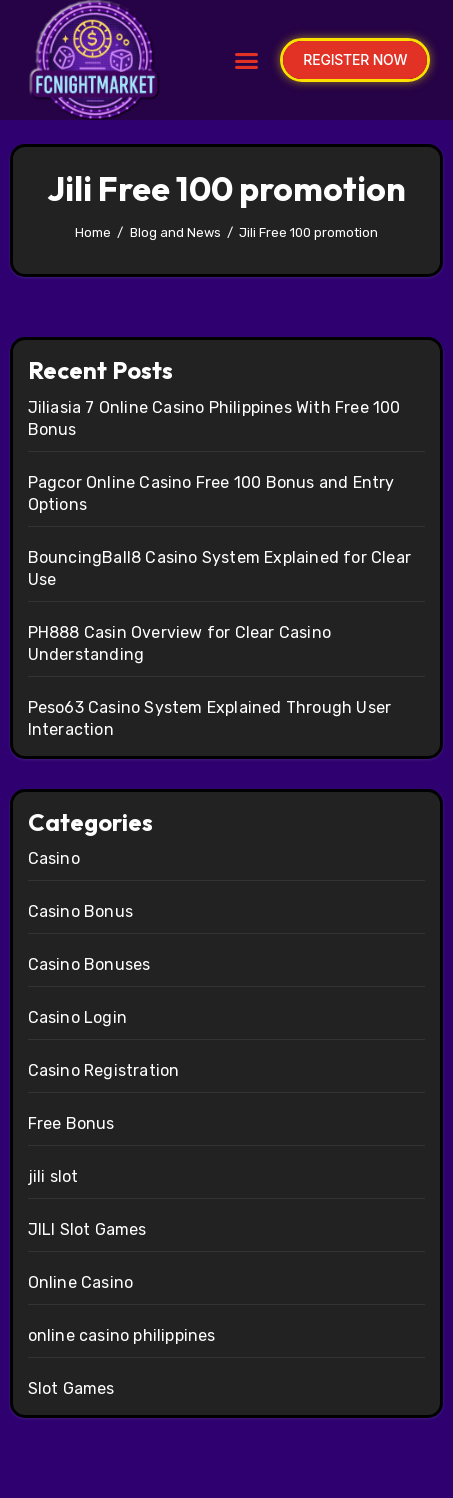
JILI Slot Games (87, 1229)
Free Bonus (71, 1123)
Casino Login (77, 1017)
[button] (247, 60)
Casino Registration (104, 1070)
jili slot (53, 1176)
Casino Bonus (80, 911)
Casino (54, 858)
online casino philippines (122, 1335)
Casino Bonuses (89, 964)
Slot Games (71, 1388)
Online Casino (81, 1282)
